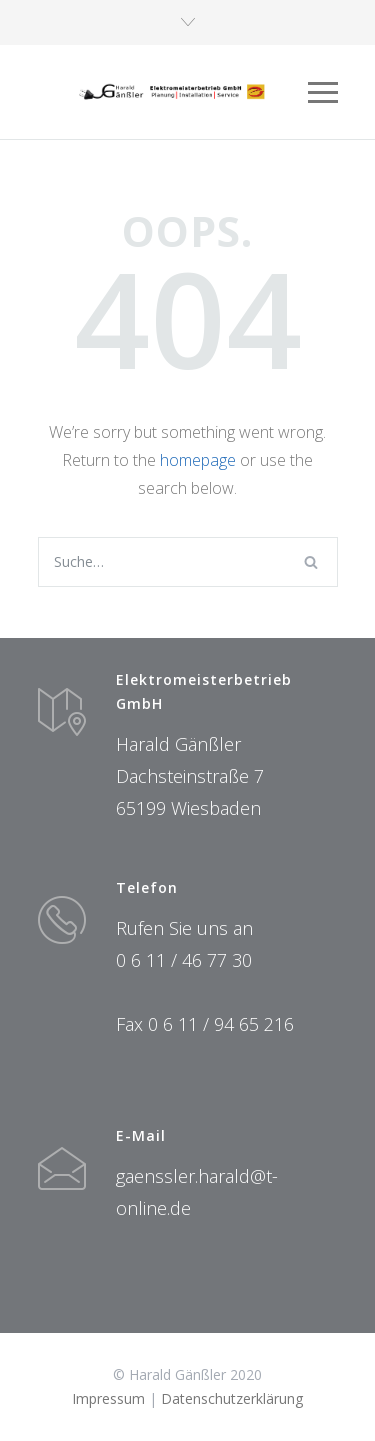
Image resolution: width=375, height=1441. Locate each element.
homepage (198, 460)
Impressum (108, 1398)
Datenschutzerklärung (232, 1398)
